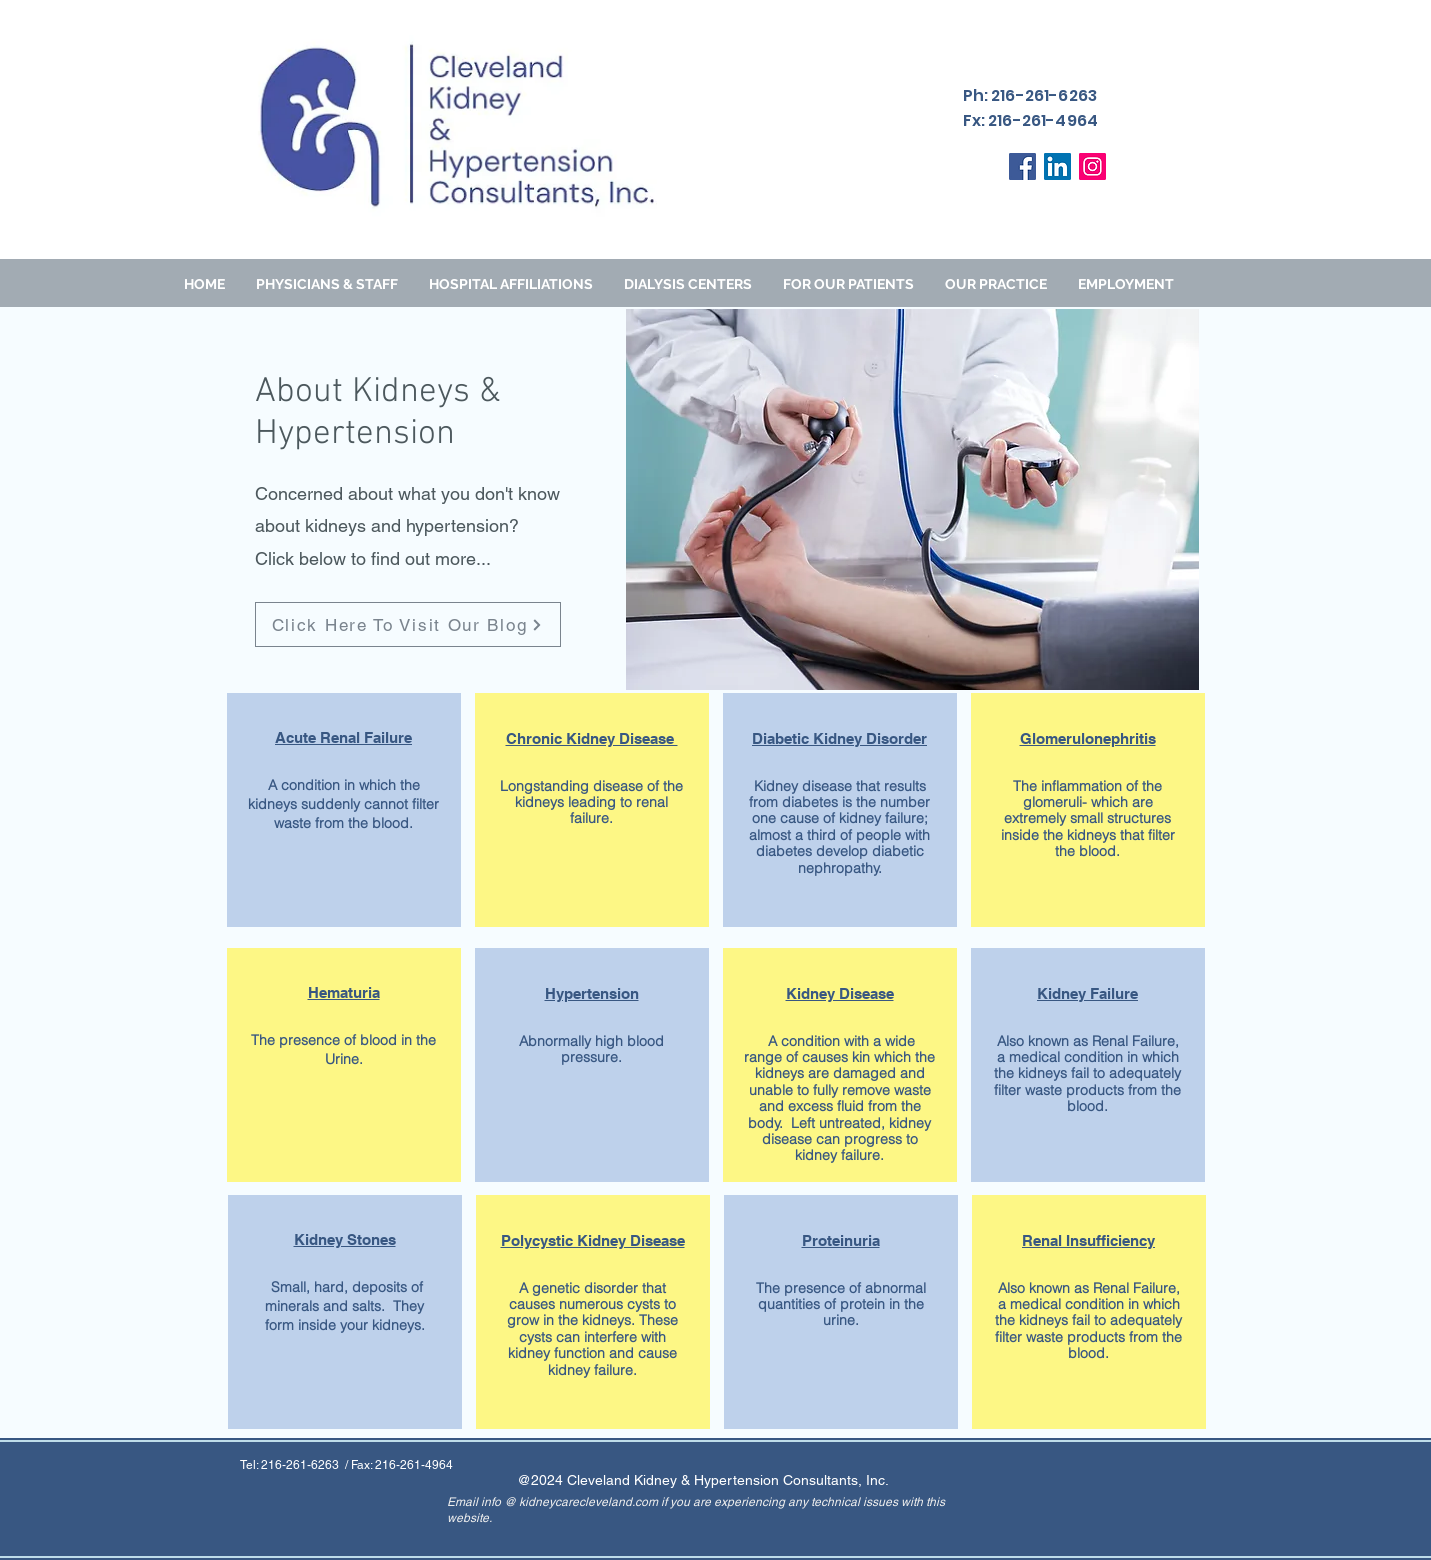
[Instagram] (1092, 166)
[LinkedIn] (1057, 166)
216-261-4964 (414, 1465)
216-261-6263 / (306, 1465)
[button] (848, 284)
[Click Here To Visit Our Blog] (408, 624)
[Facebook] (1022, 166)
